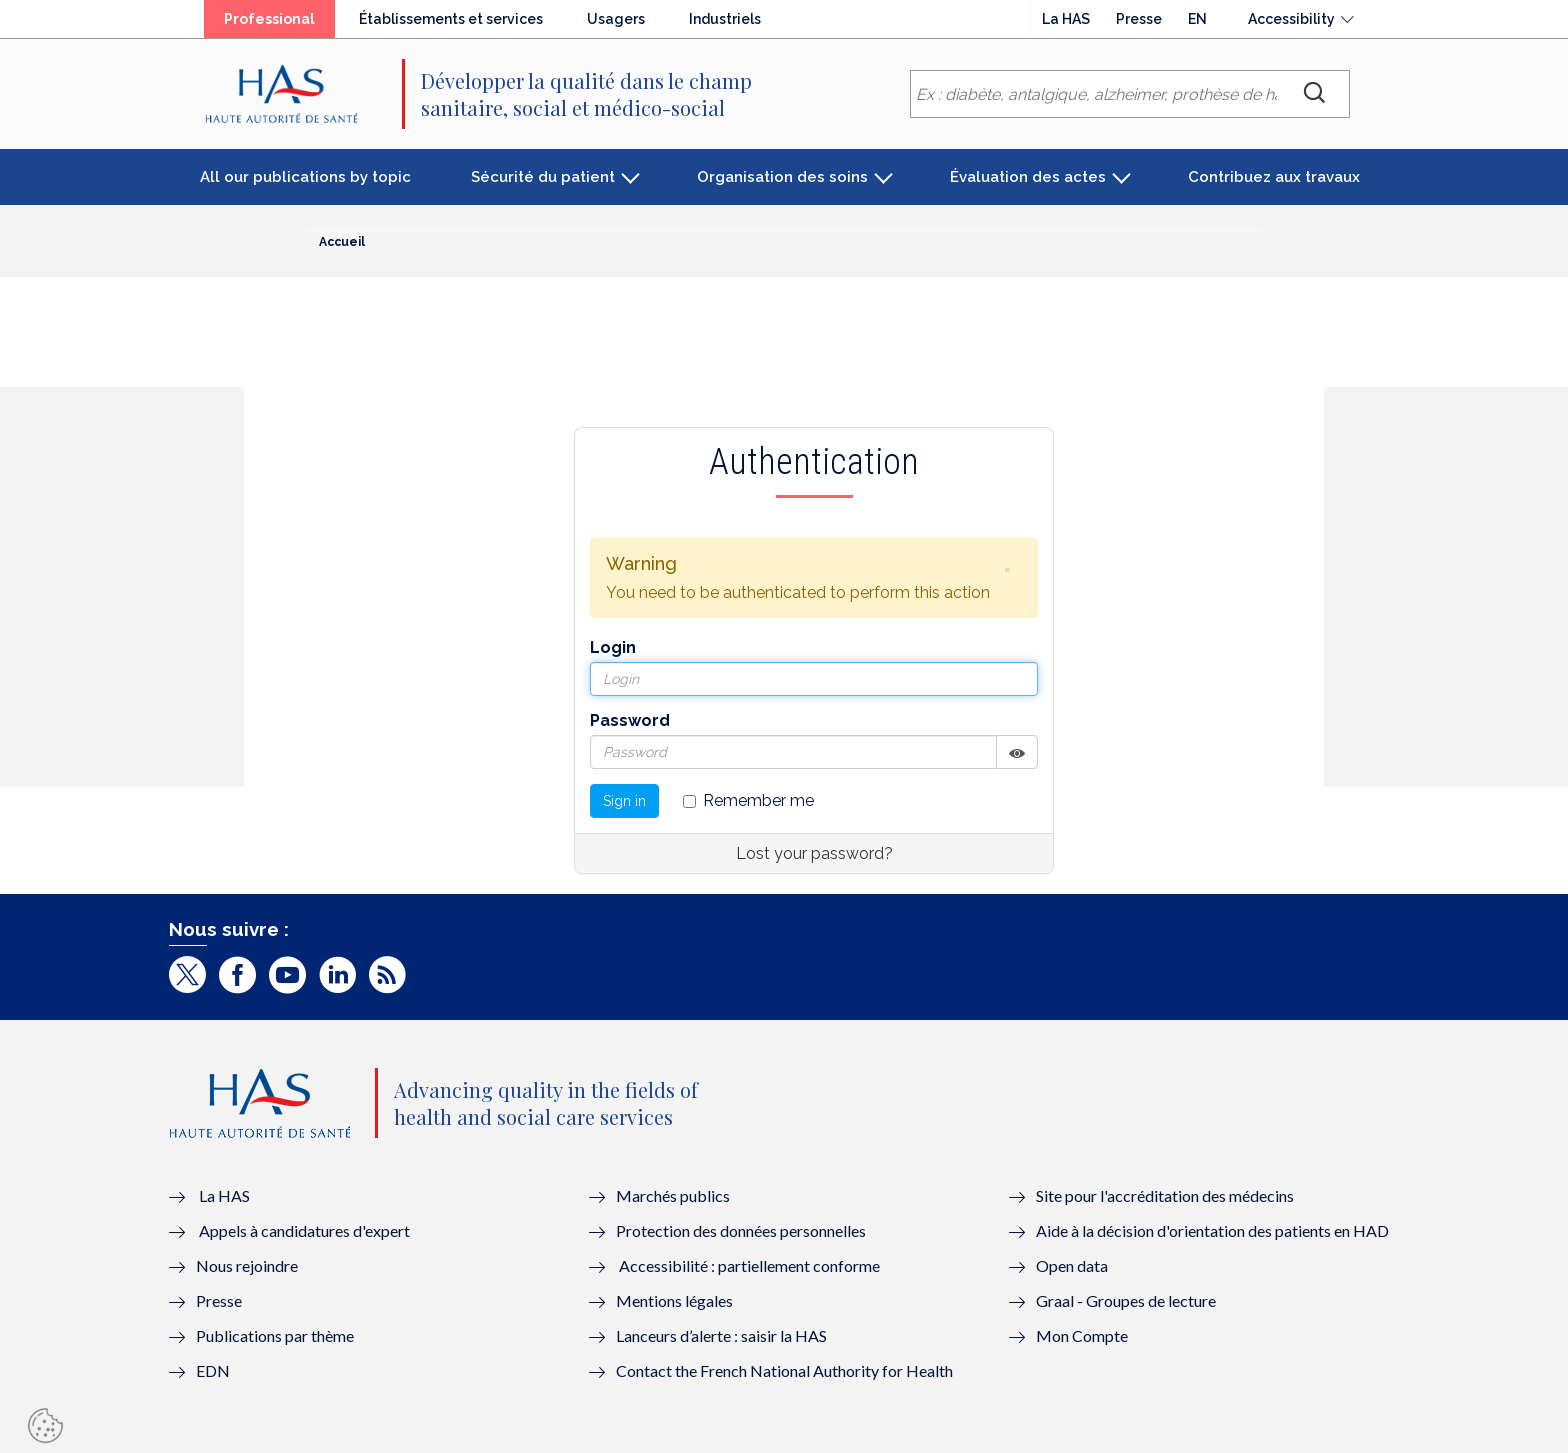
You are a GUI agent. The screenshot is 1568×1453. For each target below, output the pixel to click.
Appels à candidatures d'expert (304, 1230)
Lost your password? (814, 853)
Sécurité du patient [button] (543, 177)
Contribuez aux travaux (1274, 177)
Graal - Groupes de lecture (1126, 1300)
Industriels (725, 19)
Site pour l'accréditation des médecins (1165, 1195)
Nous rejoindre (247, 1265)
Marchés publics (674, 1195)
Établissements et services (451, 19)
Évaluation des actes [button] (1028, 177)
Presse (1139, 19)
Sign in (624, 801)
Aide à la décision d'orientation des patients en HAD (1212, 1230)
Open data (1072, 1265)
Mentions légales (674, 1300)
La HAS (1066, 19)
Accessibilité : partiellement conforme (749, 1265)
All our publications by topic (305, 177)
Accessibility (1291, 19)
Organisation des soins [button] (782, 177)
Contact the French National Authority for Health (784, 1370)
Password (630, 720)
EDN (213, 1370)
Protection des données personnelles (741, 1230)
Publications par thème (275, 1335)
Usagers (616, 19)
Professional (269, 19)
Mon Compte (1082, 1335)
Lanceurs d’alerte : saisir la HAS (721, 1335)
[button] (1007, 569)
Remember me (748, 800)
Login (613, 647)
